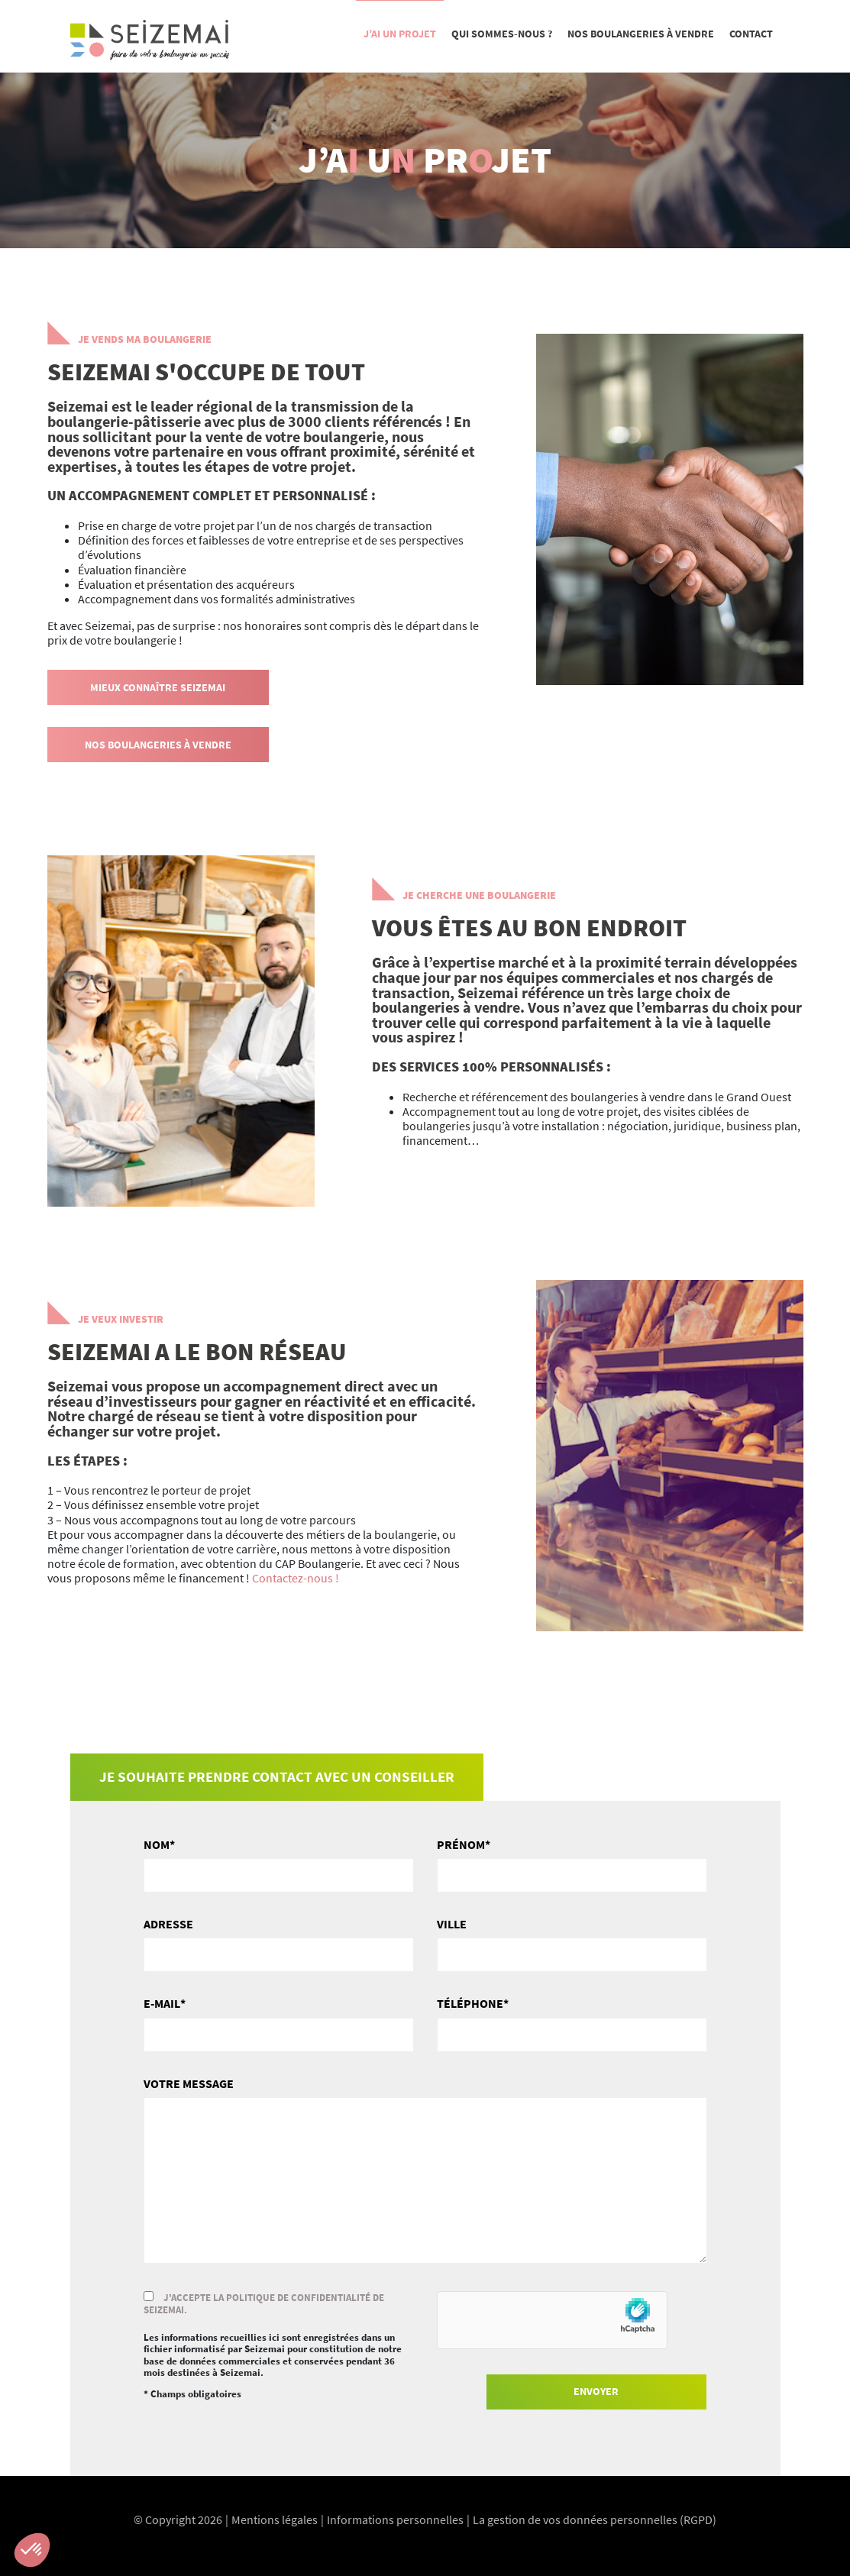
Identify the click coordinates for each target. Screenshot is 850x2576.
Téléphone (470, 2003)
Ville (452, 1924)
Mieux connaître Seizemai (157, 687)
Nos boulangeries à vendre (158, 744)
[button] (32, 2550)
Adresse (168, 1924)
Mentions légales (274, 2519)
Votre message (189, 2084)
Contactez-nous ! (295, 1577)
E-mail (162, 2003)
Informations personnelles (395, 2519)
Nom (157, 1844)
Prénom (461, 1844)
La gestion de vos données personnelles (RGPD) (594, 2519)
